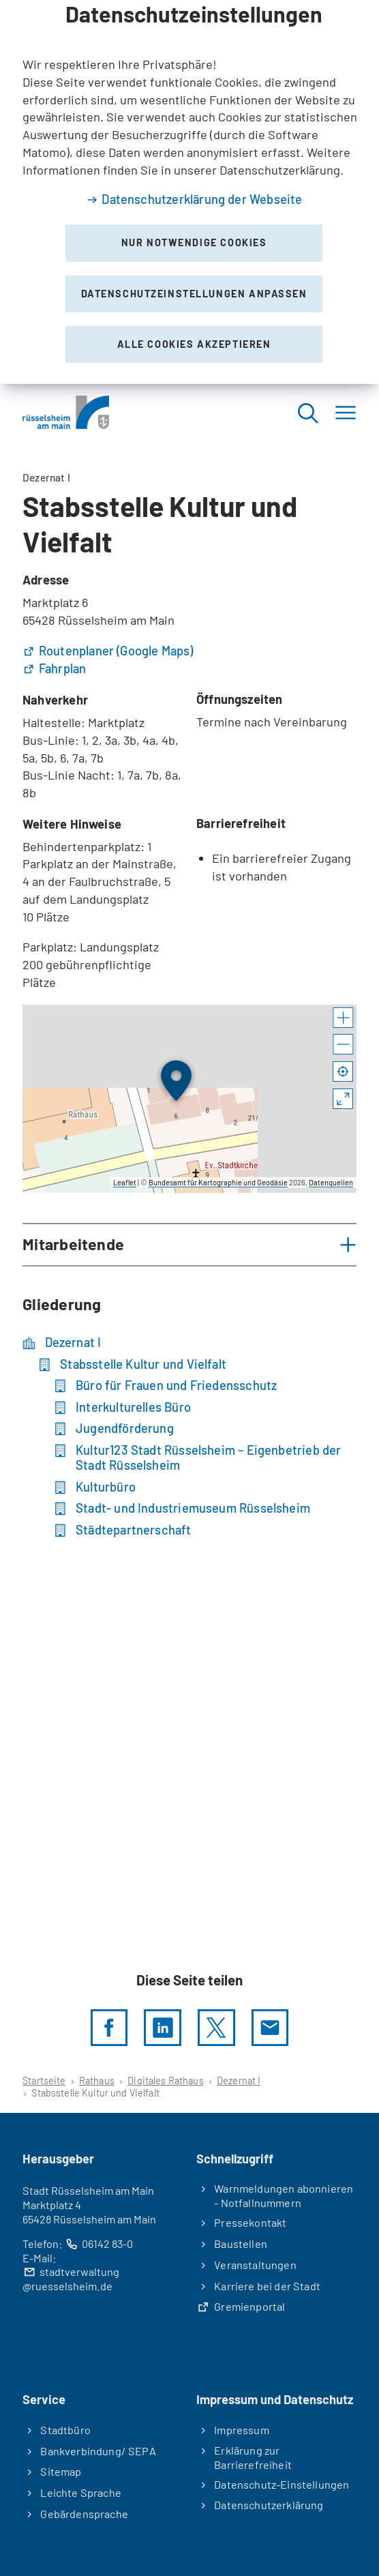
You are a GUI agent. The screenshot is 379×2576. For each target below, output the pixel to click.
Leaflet (124, 1182)
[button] (343, 1018)
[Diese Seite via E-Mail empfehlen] (270, 2027)
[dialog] (189, 192)
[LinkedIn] (162, 2027)
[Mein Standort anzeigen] (343, 1072)
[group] (189, 1099)
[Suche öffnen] (307, 412)
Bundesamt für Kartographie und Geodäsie (218, 1182)
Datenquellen (331, 1182)
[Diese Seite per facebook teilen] (109, 2027)
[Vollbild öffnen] (343, 1099)
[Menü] (346, 412)
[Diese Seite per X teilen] (216, 2027)
